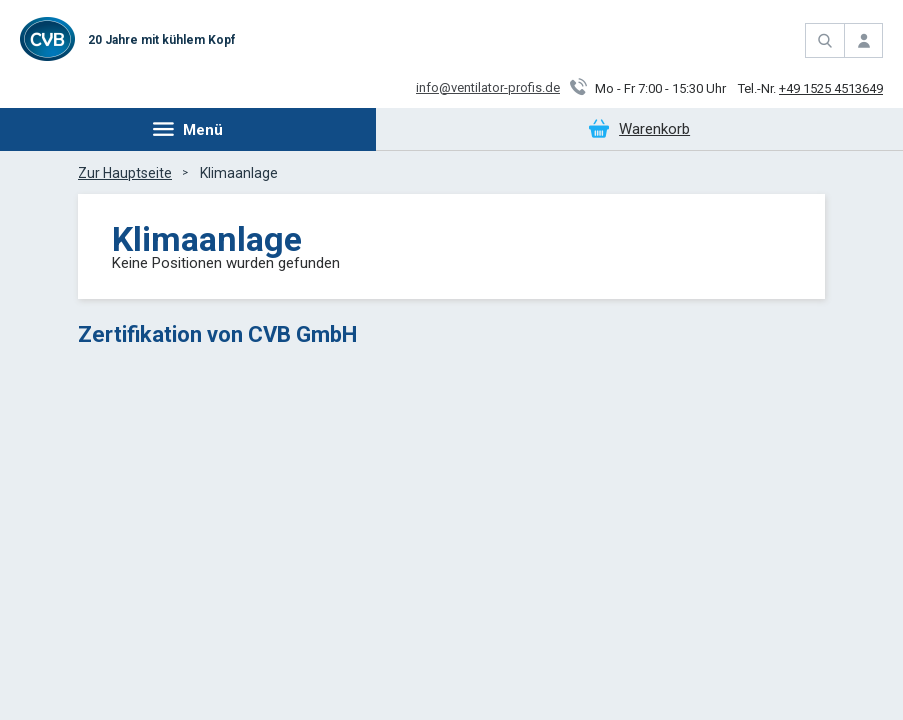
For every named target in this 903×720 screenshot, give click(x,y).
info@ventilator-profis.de (488, 87)
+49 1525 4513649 (831, 88)
